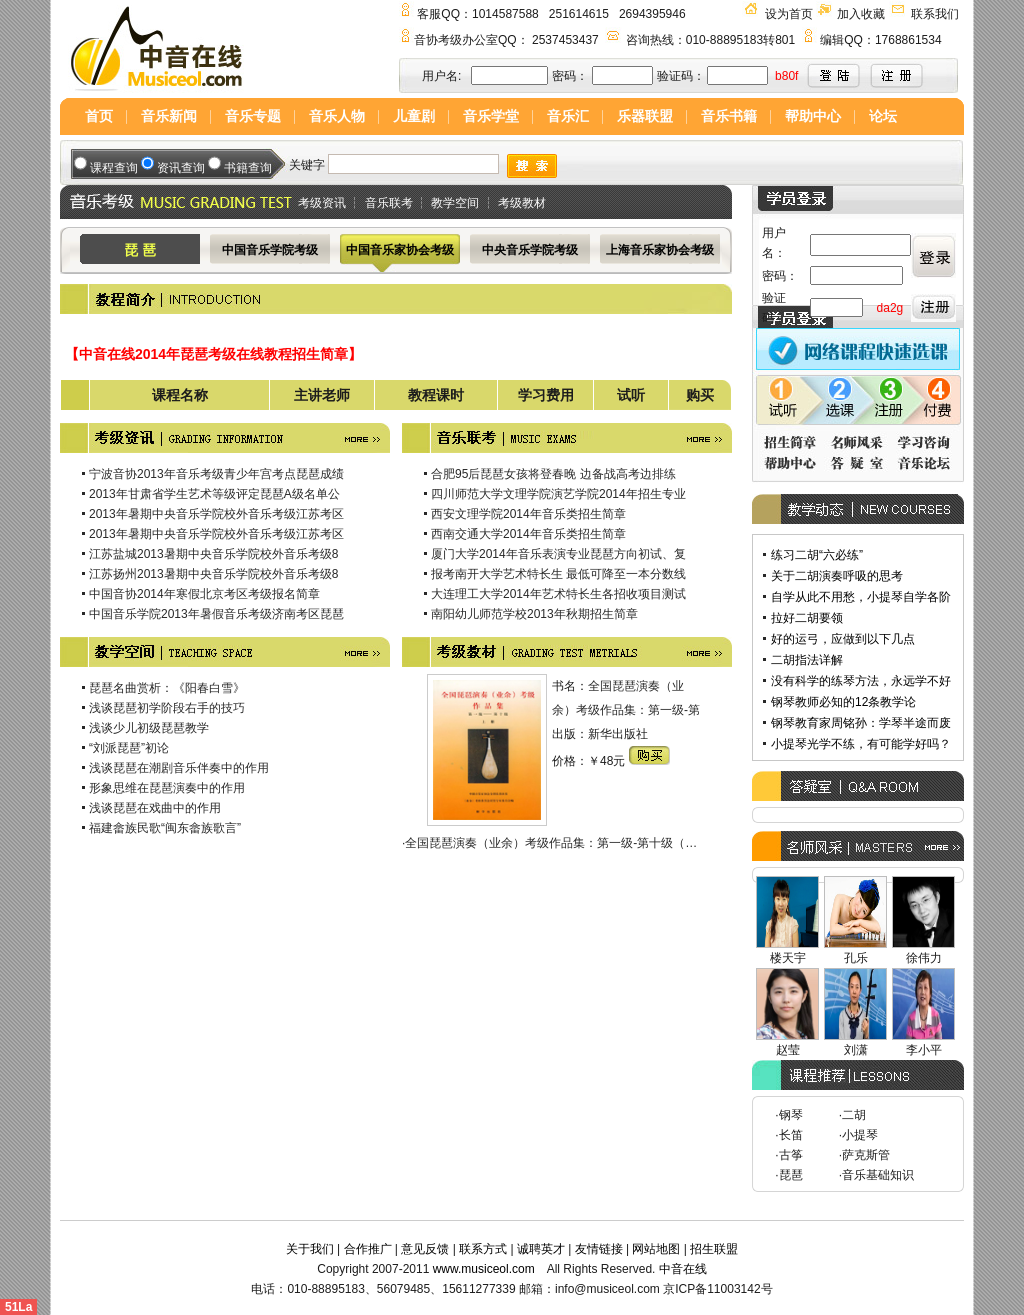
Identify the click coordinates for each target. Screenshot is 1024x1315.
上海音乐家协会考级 (660, 250)
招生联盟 (714, 1249)
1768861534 (908, 40)
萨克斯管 (866, 1155)
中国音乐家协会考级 (400, 250)
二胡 (854, 1115)
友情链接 (599, 1249)
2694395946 (652, 14)
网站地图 (656, 1249)
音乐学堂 (491, 116)
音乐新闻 (169, 116)
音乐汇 (568, 116)
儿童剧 (414, 116)
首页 (99, 116)
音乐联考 (389, 203)
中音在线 (683, 1269)
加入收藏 (861, 14)
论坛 (883, 116)
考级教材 (522, 203)
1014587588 (505, 14)
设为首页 (789, 14)
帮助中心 (813, 116)
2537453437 (565, 40)
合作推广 (368, 1249)
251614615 (579, 14)
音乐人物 (337, 116)
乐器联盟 (645, 116)
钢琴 (791, 1115)
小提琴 (860, 1135)
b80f (786, 76)
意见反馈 (425, 1249)
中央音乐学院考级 (530, 250)
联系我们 (935, 14)
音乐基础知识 (878, 1175)
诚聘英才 (541, 1249)
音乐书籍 (729, 116)
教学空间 (455, 203)
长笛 (791, 1135)
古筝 (791, 1155)
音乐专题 (253, 116)
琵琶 (791, 1175)
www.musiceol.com (484, 1269)
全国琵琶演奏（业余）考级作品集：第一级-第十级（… (551, 843)
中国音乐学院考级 (270, 250)
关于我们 (310, 1249)
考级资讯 (322, 203)
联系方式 (483, 1249)
